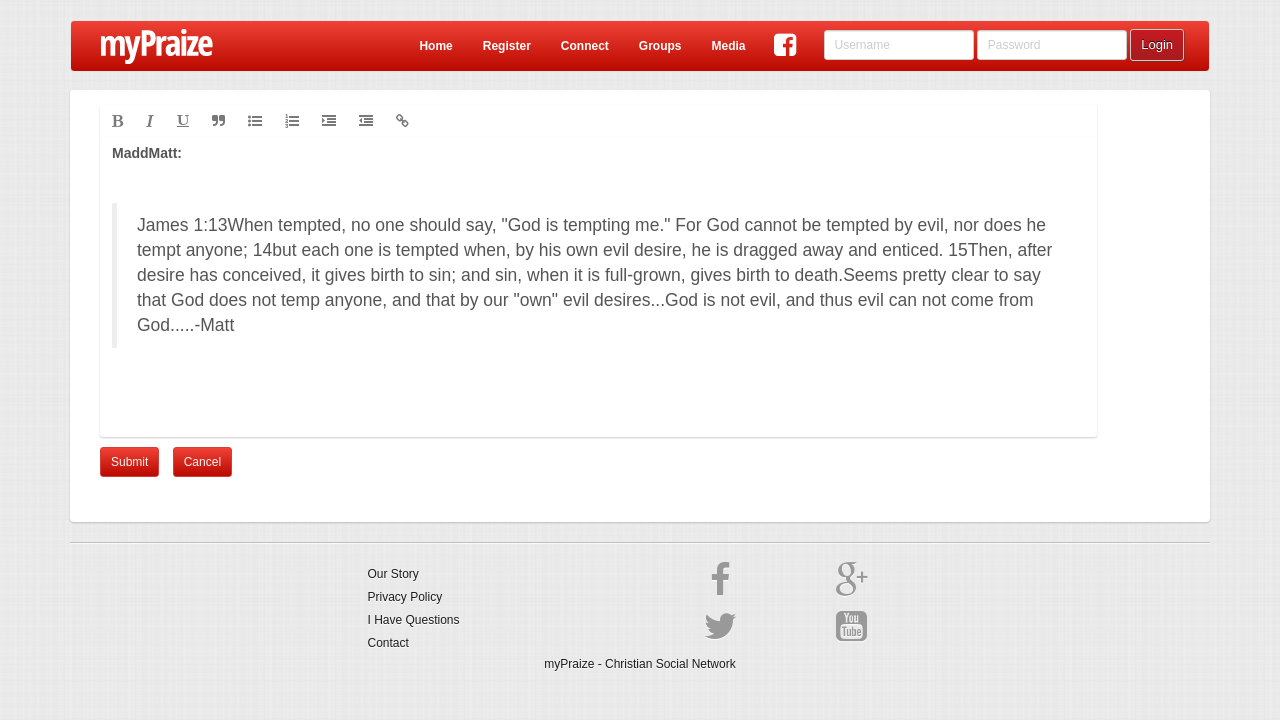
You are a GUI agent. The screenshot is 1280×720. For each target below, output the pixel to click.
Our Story (393, 574)
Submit (129, 462)
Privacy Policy (405, 597)
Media (728, 46)
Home (435, 46)
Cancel (202, 462)
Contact (388, 643)
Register (507, 46)
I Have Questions (414, 620)
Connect (585, 46)
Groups (660, 46)
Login (1157, 44)
